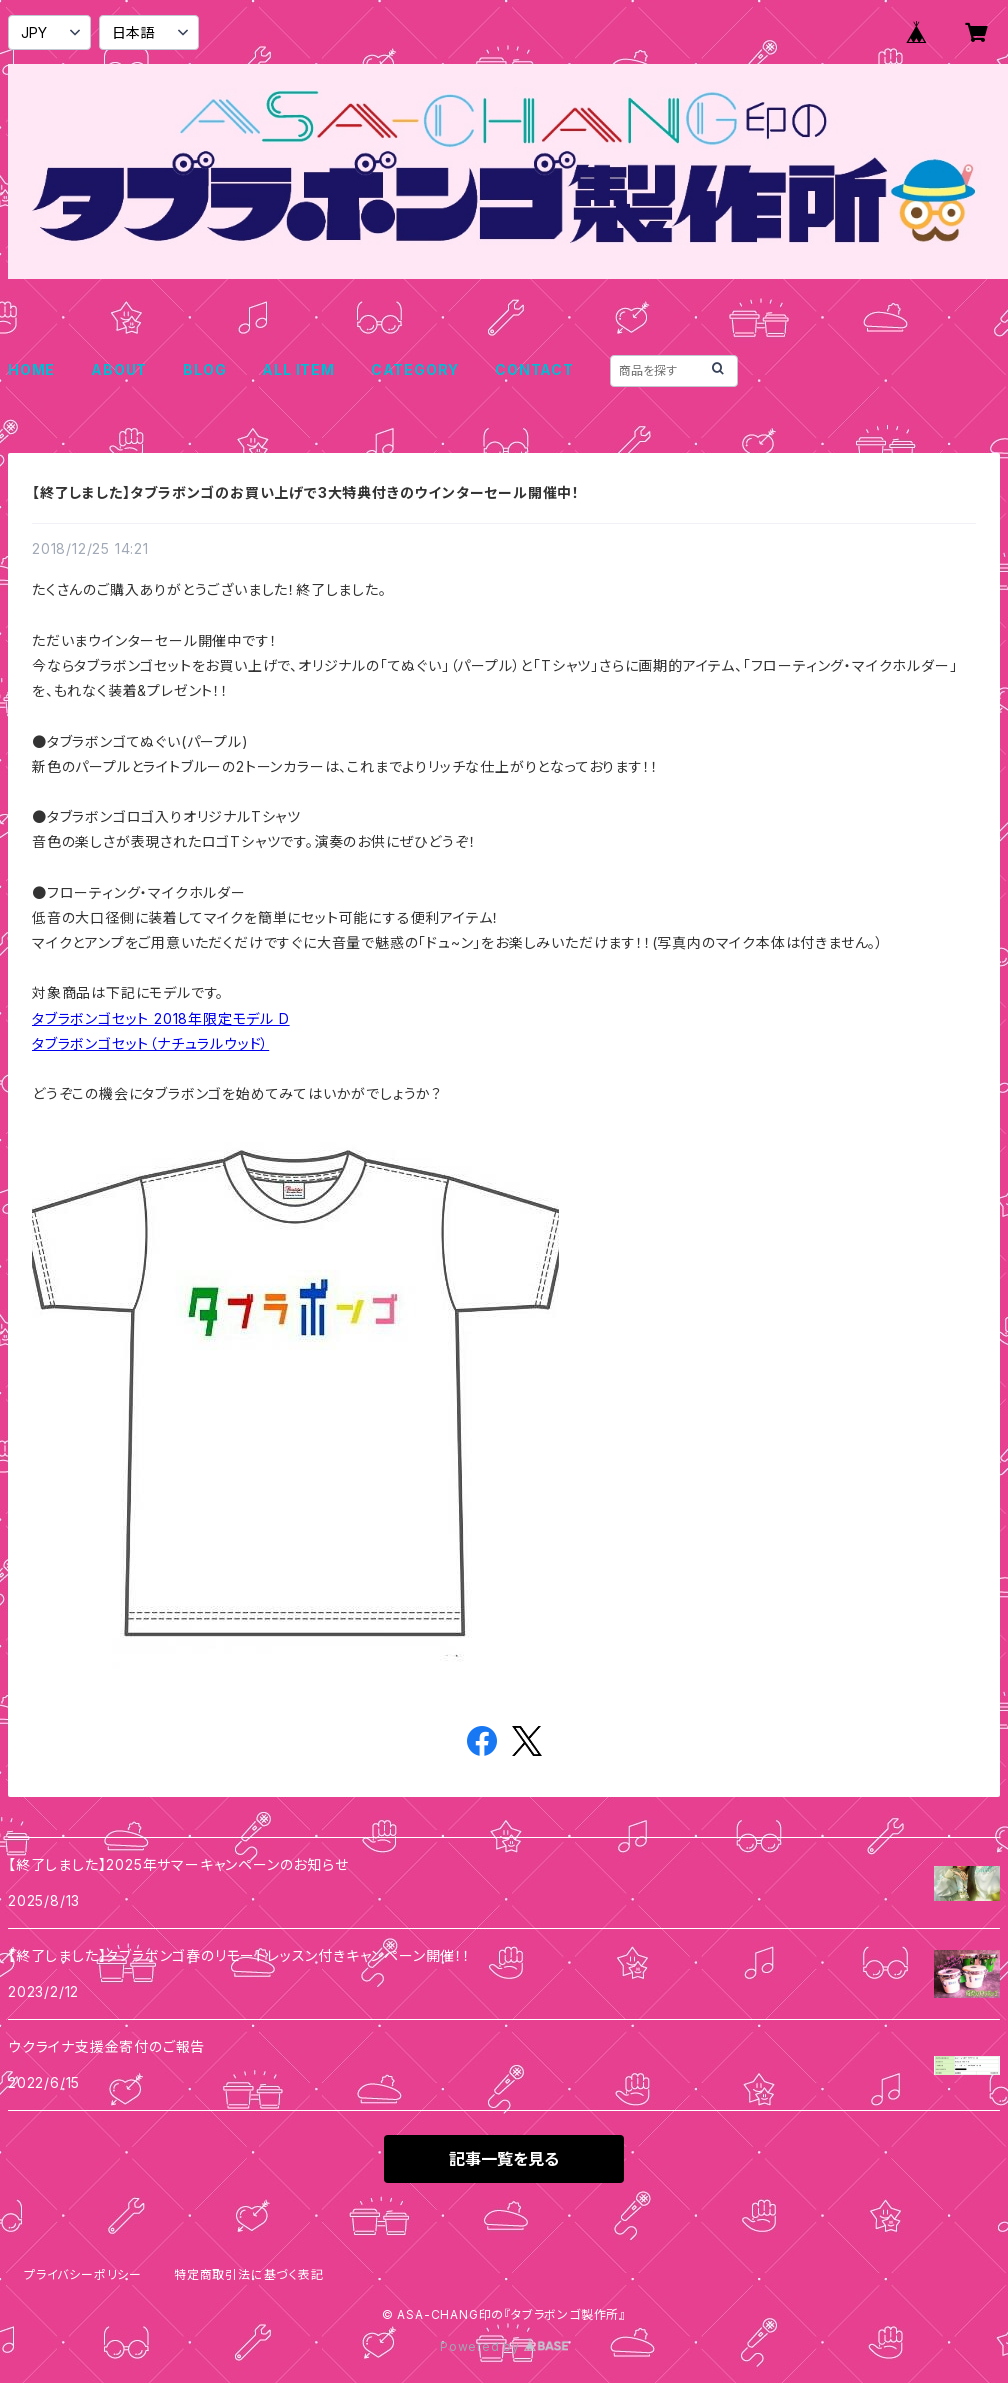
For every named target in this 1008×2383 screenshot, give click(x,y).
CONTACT (534, 369)
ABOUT (119, 369)
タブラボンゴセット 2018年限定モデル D (161, 1018)
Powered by (504, 2346)
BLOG (204, 369)
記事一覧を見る (504, 2159)
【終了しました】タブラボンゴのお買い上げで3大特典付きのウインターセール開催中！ (306, 492)
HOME (31, 369)
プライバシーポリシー (83, 2274)
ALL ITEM (298, 369)
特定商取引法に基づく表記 (249, 2274)
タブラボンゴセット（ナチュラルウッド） (150, 1043)
